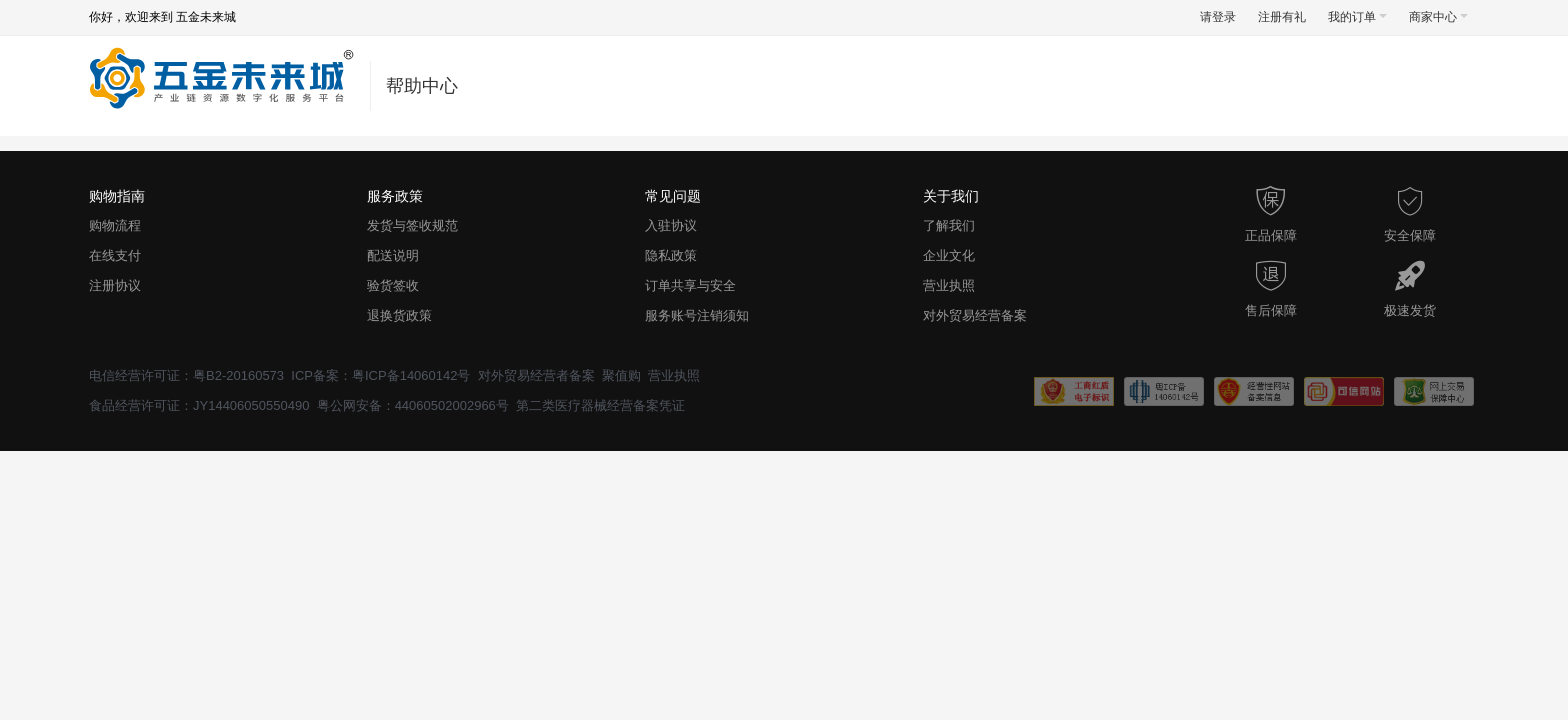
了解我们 (949, 225)
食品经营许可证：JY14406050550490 (199, 405)
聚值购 (621, 375)
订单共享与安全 (690, 285)
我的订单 (1357, 17)
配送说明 (393, 255)
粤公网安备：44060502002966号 (413, 405)
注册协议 (115, 285)
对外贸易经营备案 (975, 315)
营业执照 (949, 285)
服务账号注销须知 (697, 315)
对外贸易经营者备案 (536, 375)
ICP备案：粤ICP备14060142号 (380, 375)
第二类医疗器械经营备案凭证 (600, 405)
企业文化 (949, 255)
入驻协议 (671, 225)
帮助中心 (422, 86)
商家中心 (1438, 17)
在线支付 (115, 255)
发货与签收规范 (412, 225)
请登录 (1218, 17)
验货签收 (393, 285)
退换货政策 (399, 315)
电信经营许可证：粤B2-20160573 (186, 375)
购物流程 (115, 225)
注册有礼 (1282, 17)
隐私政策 (671, 255)
